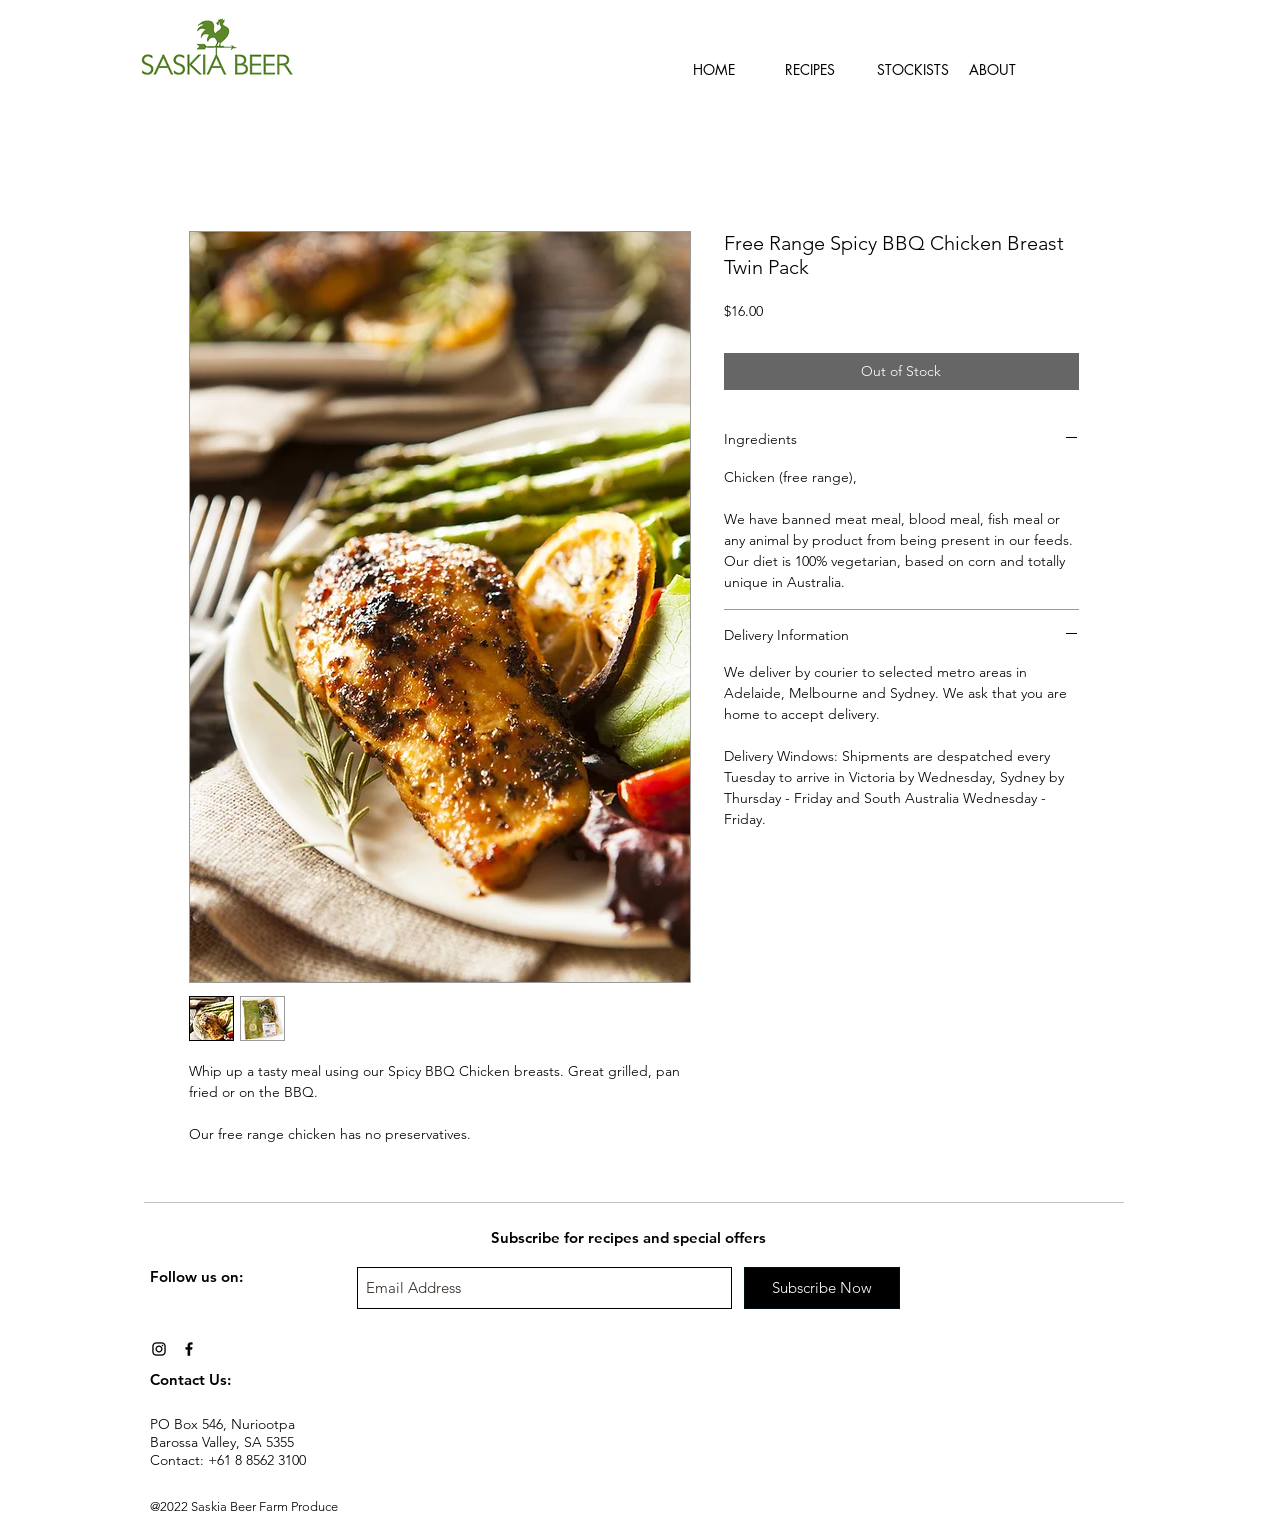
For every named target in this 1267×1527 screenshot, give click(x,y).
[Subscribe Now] (822, 1288)
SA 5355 (269, 1442)
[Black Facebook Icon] (189, 1349)
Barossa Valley (193, 1442)
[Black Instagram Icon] (159, 1349)
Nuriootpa (263, 1424)
